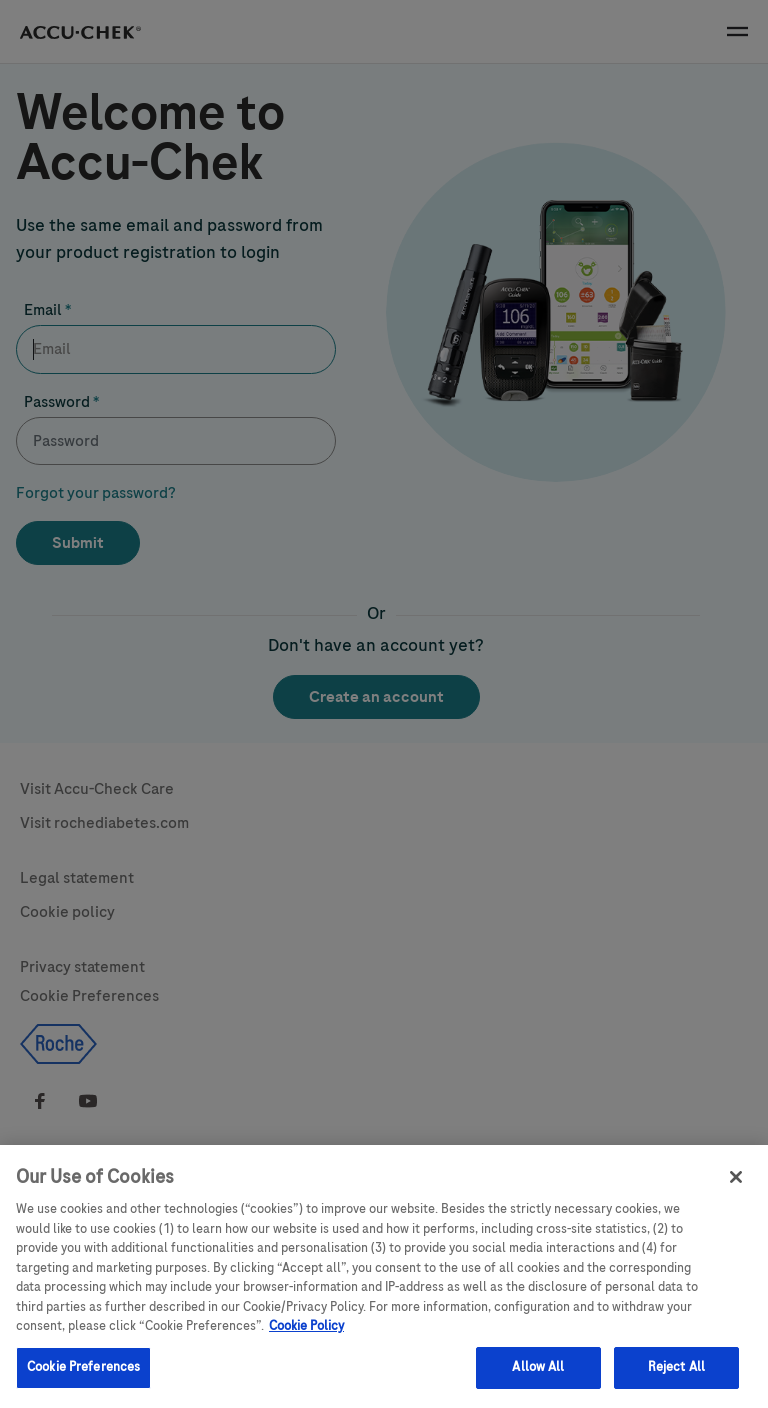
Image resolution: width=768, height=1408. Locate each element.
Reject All (676, 1375)
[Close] (736, 1185)
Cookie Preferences (83, 1375)
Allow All (538, 1375)
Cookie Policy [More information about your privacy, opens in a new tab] (306, 1334)
